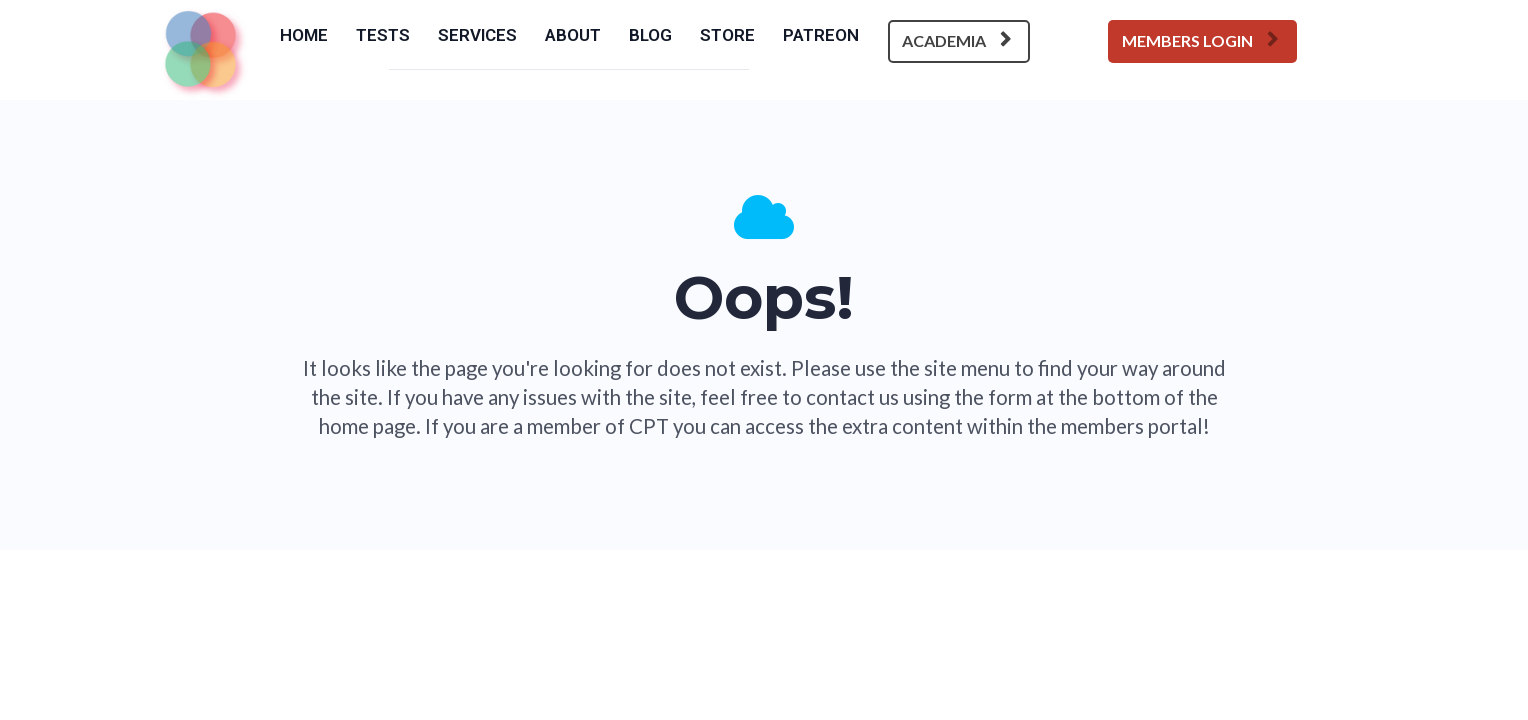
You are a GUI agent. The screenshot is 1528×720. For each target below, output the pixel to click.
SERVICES (477, 35)
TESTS (383, 35)
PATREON (821, 35)
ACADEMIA (956, 40)
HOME (304, 35)
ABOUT (573, 35)
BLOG (650, 35)
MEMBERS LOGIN (1200, 40)
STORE (727, 35)
